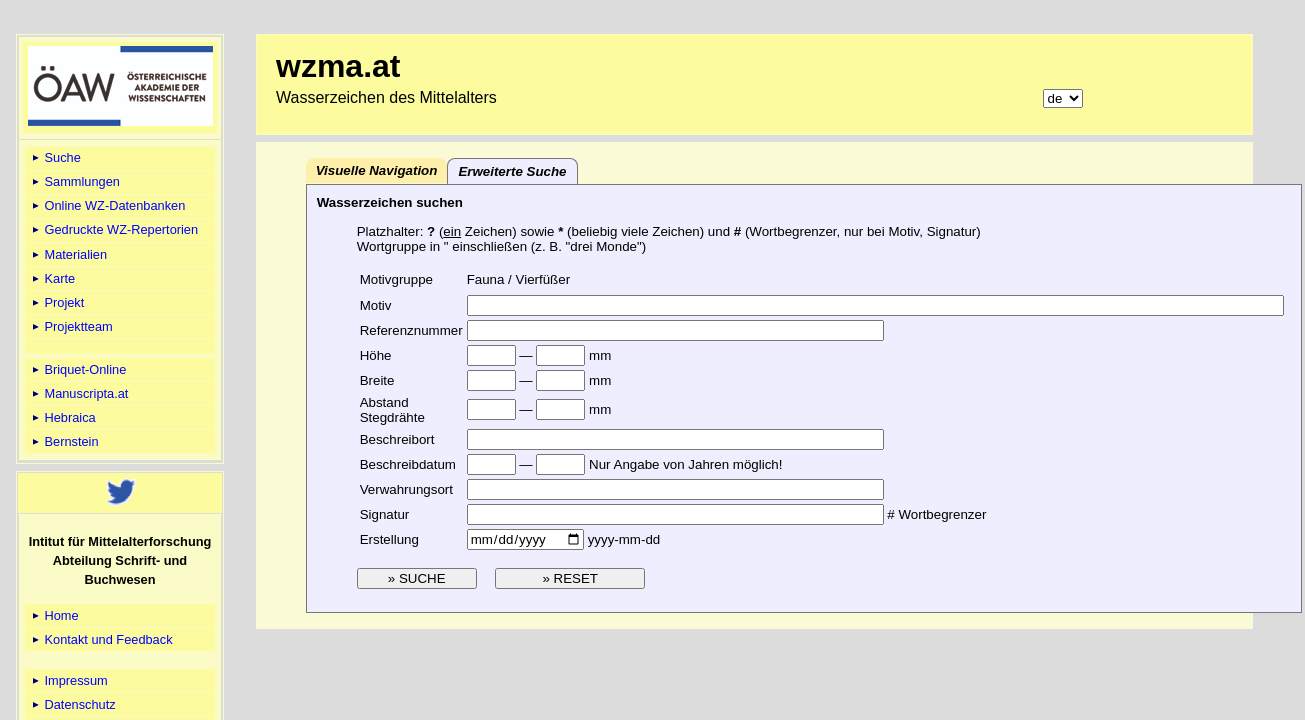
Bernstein (64, 441)
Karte (52, 278)
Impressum (68, 680)
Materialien (68, 254)
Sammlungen (74, 181)
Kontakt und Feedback (101, 639)
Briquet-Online (77, 369)
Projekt (56, 302)
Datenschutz (72, 704)
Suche (55, 157)
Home (54, 615)
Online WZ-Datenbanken (107, 205)
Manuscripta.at (79, 393)
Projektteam (71, 326)
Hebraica (62, 417)
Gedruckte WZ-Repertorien (113, 229)
